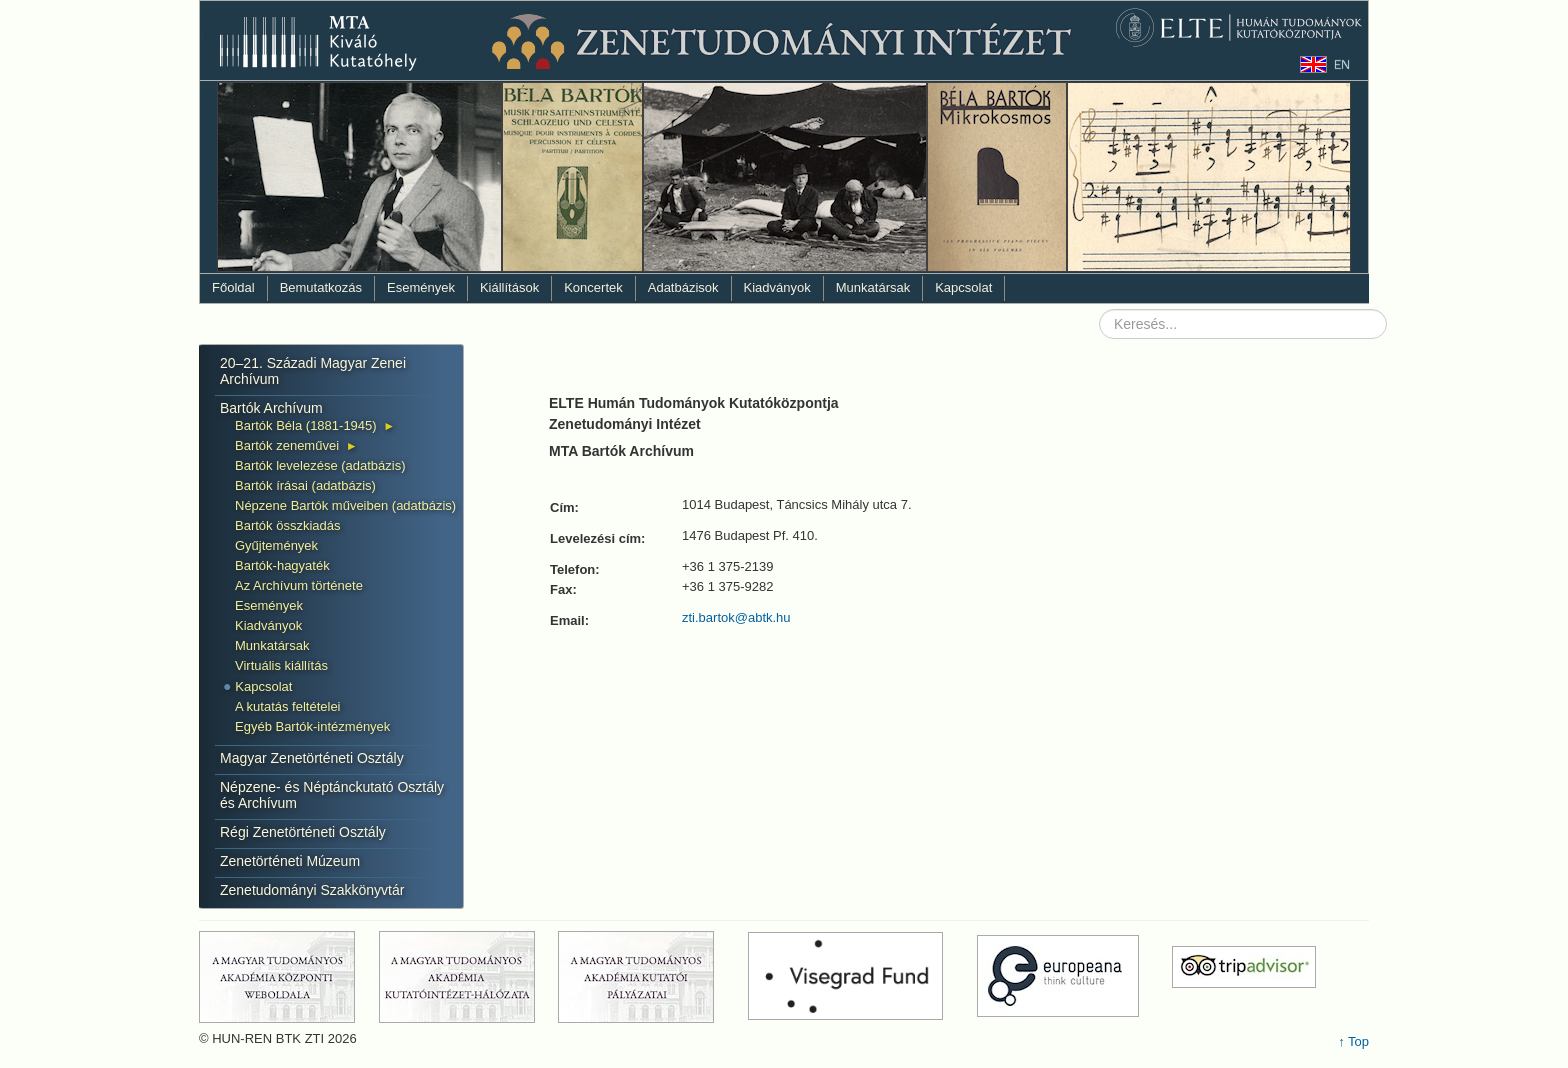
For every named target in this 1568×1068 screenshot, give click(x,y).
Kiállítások (509, 287)
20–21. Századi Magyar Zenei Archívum (313, 371)
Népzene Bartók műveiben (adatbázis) (345, 505)
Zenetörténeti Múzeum (290, 861)
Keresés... (1099, 309)
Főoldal (233, 287)
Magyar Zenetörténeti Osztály (312, 758)
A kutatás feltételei (288, 706)
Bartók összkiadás (288, 525)
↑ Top (1353, 1041)
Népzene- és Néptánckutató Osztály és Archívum (332, 795)
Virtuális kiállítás (281, 665)
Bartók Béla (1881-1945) (306, 425)
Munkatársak (873, 287)
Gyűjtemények (276, 545)
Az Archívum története (299, 585)
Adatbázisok (683, 287)
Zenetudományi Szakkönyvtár (312, 890)
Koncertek (593, 287)
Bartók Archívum (271, 408)
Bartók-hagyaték (282, 565)
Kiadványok (777, 287)
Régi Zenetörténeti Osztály (303, 832)
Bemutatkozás (321, 287)
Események (421, 287)
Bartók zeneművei (287, 445)
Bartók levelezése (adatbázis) (320, 465)
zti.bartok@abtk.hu (736, 617)
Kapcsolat (963, 287)
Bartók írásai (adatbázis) (305, 485)
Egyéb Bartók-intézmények (312, 726)
